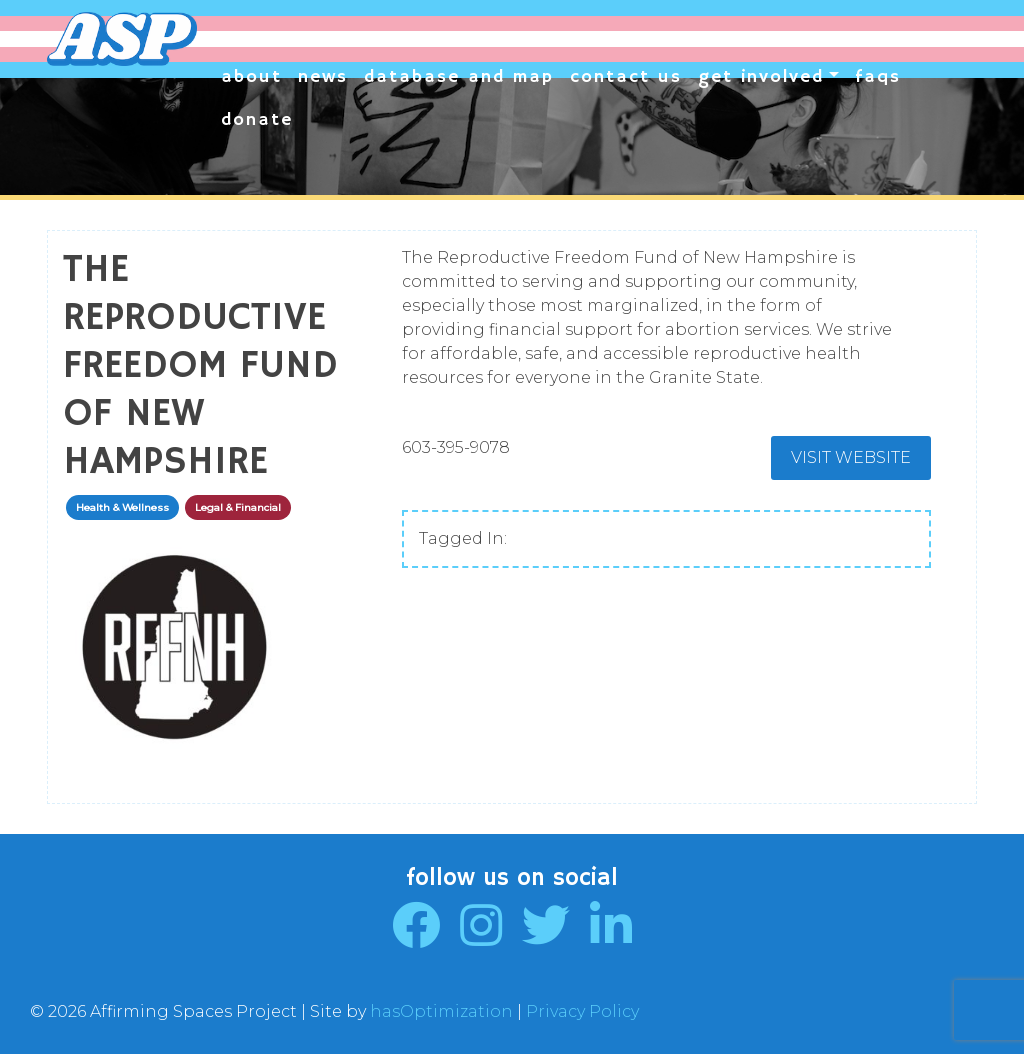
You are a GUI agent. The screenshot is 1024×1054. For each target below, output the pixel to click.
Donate (257, 120)
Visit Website (851, 457)
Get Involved (761, 77)
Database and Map (459, 77)
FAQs (878, 77)
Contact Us (626, 77)
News (323, 77)
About (251, 77)
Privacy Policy (582, 1011)
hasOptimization (441, 1011)
